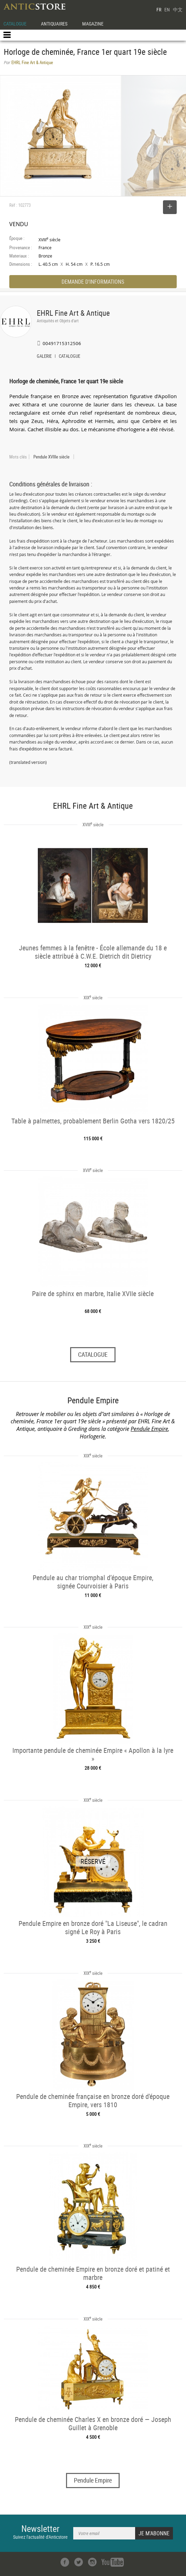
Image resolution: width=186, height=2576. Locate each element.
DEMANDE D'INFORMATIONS (93, 281)
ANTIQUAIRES (54, 23)
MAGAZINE (92, 23)
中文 (178, 9)
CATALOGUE (14, 23)
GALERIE (44, 356)
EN (167, 9)
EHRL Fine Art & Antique (73, 313)
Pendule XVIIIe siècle (51, 456)
